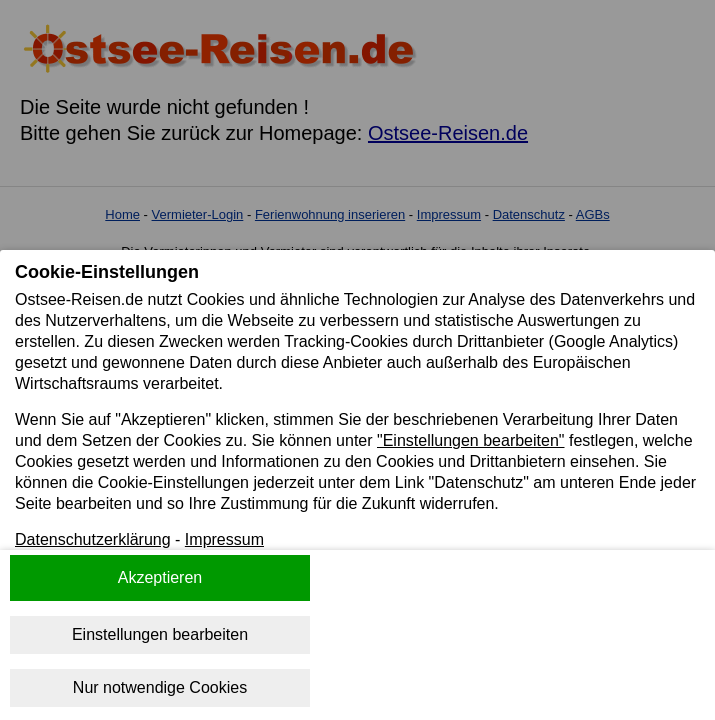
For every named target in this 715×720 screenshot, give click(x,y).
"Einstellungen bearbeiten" (471, 440)
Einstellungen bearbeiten (160, 634)
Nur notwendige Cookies (160, 687)
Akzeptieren (160, 577)
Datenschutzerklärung (93, 539)
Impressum (224, 539)
